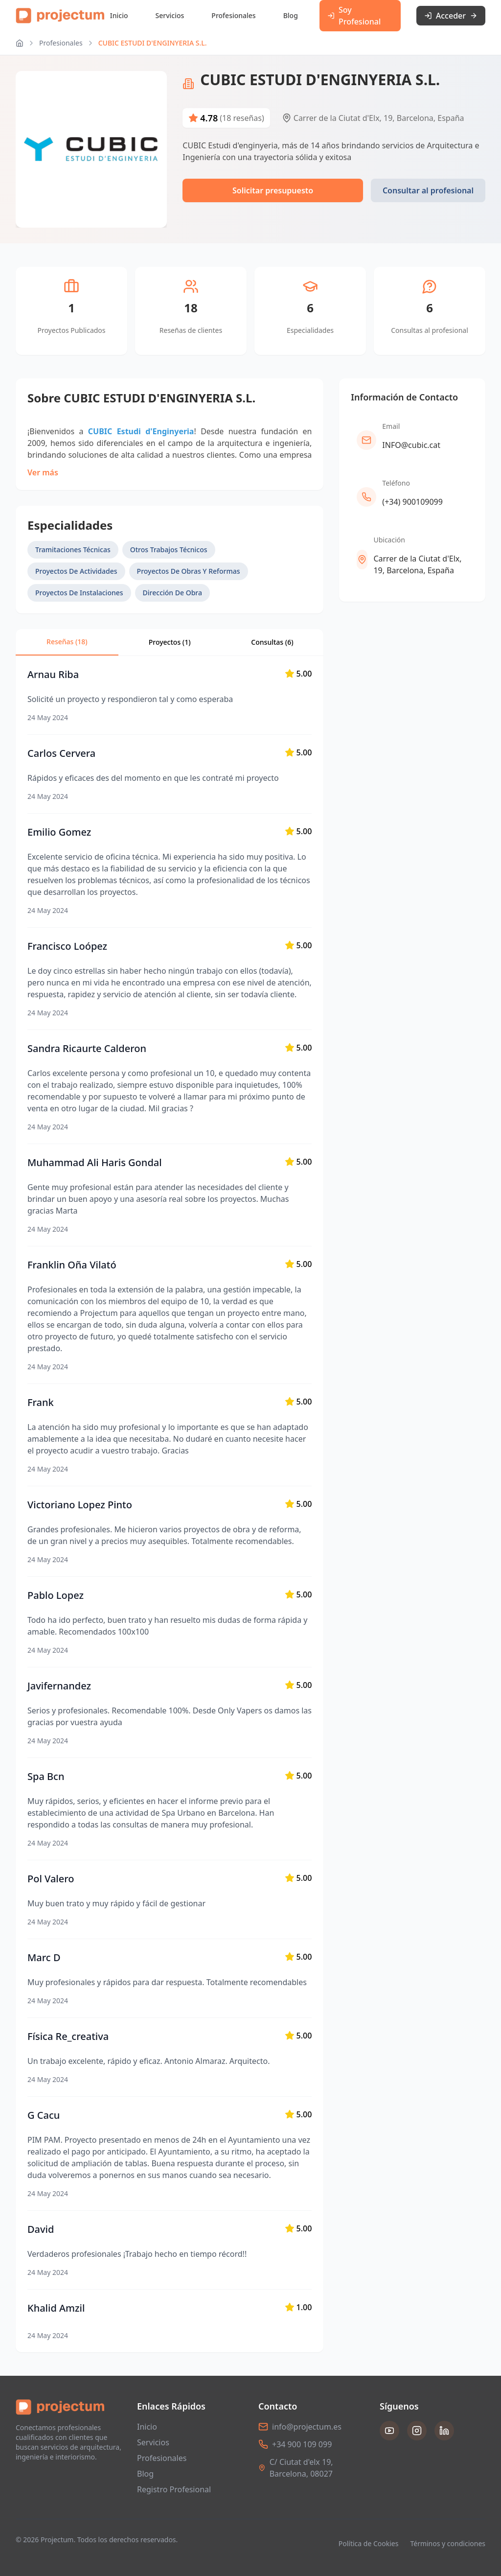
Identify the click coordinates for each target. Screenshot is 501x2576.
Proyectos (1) (170, 642)
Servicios (170, 15)
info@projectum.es (307, 2426)
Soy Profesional (354, 15)
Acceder (451, 15)
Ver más (42, 472)
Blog (290, 15)
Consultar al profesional (428, 190)
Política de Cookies (369, 2543)
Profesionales (233, 15)
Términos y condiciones (447, 2543)
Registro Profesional (174, 2489)
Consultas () (272, 642)
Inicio (119, 15)
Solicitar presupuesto (272, 190)
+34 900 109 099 (302, 2444)
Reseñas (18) (67, 641)
